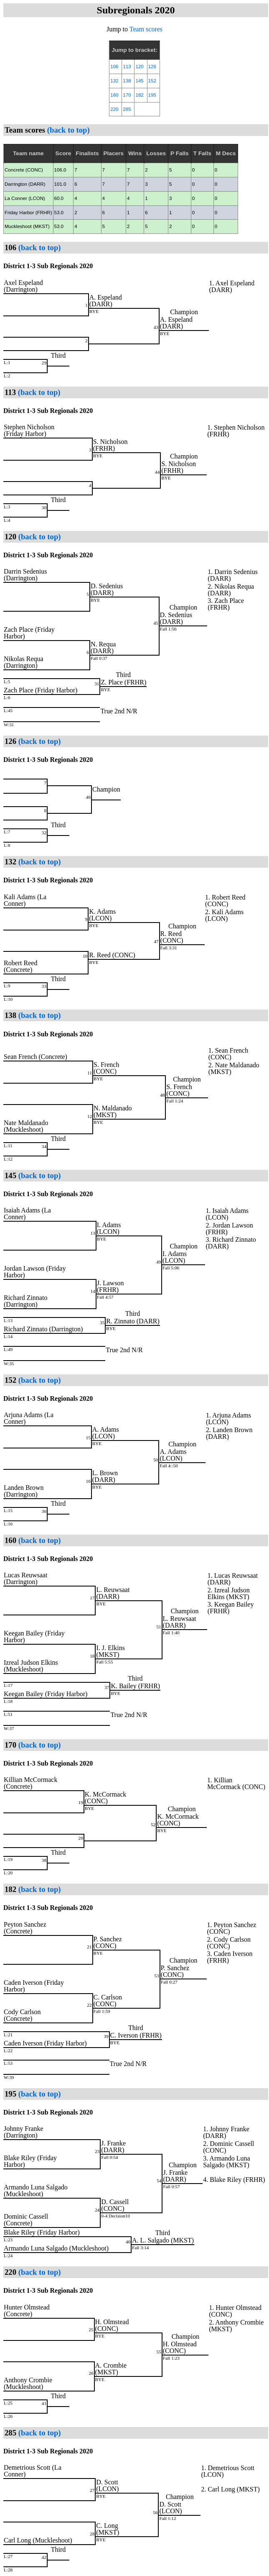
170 (127, 94)
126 (152, 66)
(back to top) (67, 130)
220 (114, 109)
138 (127, 80)
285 (127, 109)
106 (114, 66)
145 (139, 80)
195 (152, 94)
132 (114, 80)
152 (152, 80)
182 (139, 94)
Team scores (145, 29)
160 (114, 94)
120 (139, 66)
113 (127, 66)
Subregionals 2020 (136, 10)
